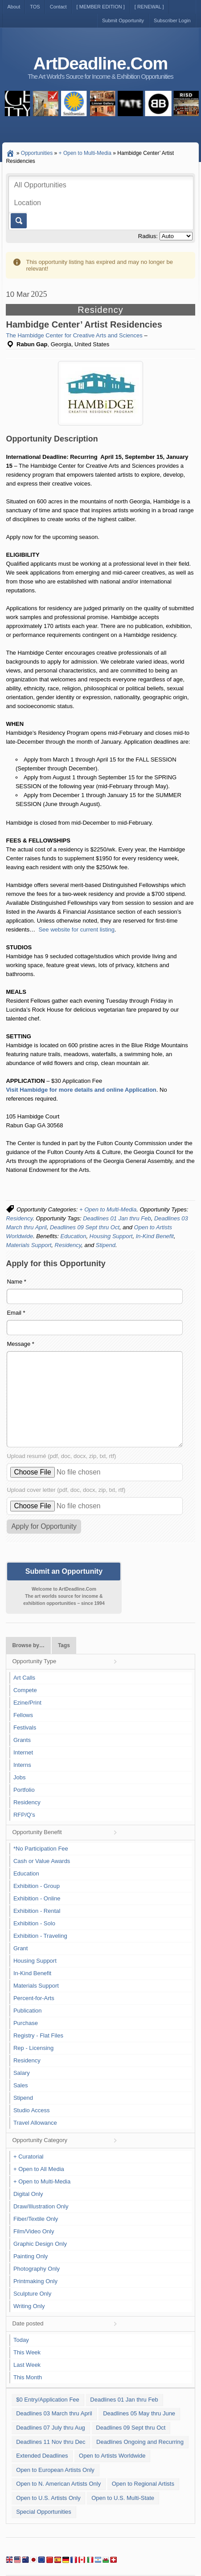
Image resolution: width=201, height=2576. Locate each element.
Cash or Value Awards (41, 1861)
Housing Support (111, 1236)
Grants (22, 1740)
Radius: (148, 236)
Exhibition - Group (36, 1886)
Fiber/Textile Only (35, 2219)
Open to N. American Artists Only (58, 2483)
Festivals (24, 1727)
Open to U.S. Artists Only (48, 2498)
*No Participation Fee (40, 1848)
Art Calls (24, 1677)
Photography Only (36, 2268)
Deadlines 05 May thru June (139, 2413)
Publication (27, 2010)
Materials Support (28, 1245)
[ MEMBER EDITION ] (101, 6)
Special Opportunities (43, 2511)
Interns (22, 1765)
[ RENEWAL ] (149, 6)
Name (16, 1281)
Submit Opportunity (123, 20)
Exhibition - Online (37, 1898)
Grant (20, 1948)
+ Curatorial (28, 2156)
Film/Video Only (33, 2231)
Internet (23, 1752)
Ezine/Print (27, 1702)
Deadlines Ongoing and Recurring (140, 2441)
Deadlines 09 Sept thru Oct (84, 1227)
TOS (35, 6)
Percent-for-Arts (33, 1998)
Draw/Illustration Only (41, 2206)
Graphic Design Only (40, 2243)
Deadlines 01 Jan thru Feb (117, 1218)
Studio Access (31, 2110)
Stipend (105, 1245)
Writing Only (29, 2306)
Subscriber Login (172, 20)
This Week (27, 2352)
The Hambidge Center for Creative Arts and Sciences (74, 335)
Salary (21, 2073)
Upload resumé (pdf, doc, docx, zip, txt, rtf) (61, 1456)
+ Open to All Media (38, 2169)
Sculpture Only (32, 2293)
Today (21, 2340)
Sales (20, 2085)
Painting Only (30, 2256)
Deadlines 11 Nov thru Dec (50, 2441)
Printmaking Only (35, 2281)
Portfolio (24, 1789)
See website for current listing (76, 929)
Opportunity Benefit (37, 1832)
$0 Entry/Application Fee (47, 2399)
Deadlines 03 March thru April (54, 2413)
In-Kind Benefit (155, 1236)
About (14, 6)
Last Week (27, 2364)
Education (73, 1236)
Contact (58, 6)
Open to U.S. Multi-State (122, 2498)
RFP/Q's (24, 1814)
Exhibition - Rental (37, 1911)
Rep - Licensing (33, 2048)
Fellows (23, 1715)
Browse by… (28, 1645)
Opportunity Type (34, 1661)
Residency (19, 1218)
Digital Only (28, 2194)
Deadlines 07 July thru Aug (50, 2427)
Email (16, 1312)
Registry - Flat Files (38, 2035)
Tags (64, 1645)
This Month (27, 2377)
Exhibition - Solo (34, 1923)
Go (18, 221)
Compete (25, 1690)
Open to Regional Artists (143, 2483)
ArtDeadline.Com (100, 63)
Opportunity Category (39, 2140)
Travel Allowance (35, 2122)
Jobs (19, 1777)
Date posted (27, 2323)
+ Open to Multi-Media (107, 1209)
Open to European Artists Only (55, 2470)
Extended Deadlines (42, 2455)
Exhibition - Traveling (40, 1935)
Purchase (25, 2023)
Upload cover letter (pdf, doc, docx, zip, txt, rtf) (66, 1489)
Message (20, 1344)
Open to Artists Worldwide (112, 2455)
